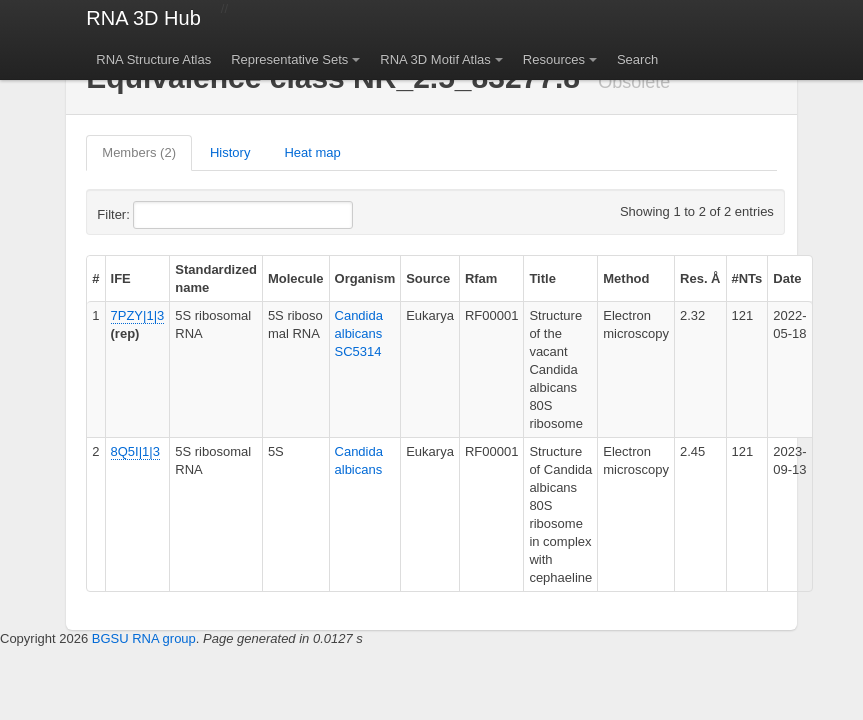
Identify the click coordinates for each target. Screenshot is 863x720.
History (230, 152)
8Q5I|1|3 (135, 451)
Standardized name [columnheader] (216, 278)
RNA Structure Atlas (153, 59)
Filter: (162, 215)
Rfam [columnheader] (481, 278)
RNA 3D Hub (143, 18)
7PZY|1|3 (138, 315)
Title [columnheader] (542, 278)
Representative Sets (289, 59)
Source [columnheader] (428, 278)
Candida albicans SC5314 (359, 333)
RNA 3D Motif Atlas (435, 59)
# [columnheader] (95, 278)
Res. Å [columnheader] (700, 278)
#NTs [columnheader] (747, 278)
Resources (554, 59)
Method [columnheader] (626, 278)
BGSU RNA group (144, 638)
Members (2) (139, 152)
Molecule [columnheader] (296, 278)
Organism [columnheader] (365, 278)
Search (637, 59)
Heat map (312, 152)
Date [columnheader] (787, 278)
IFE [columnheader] (121, 278)
